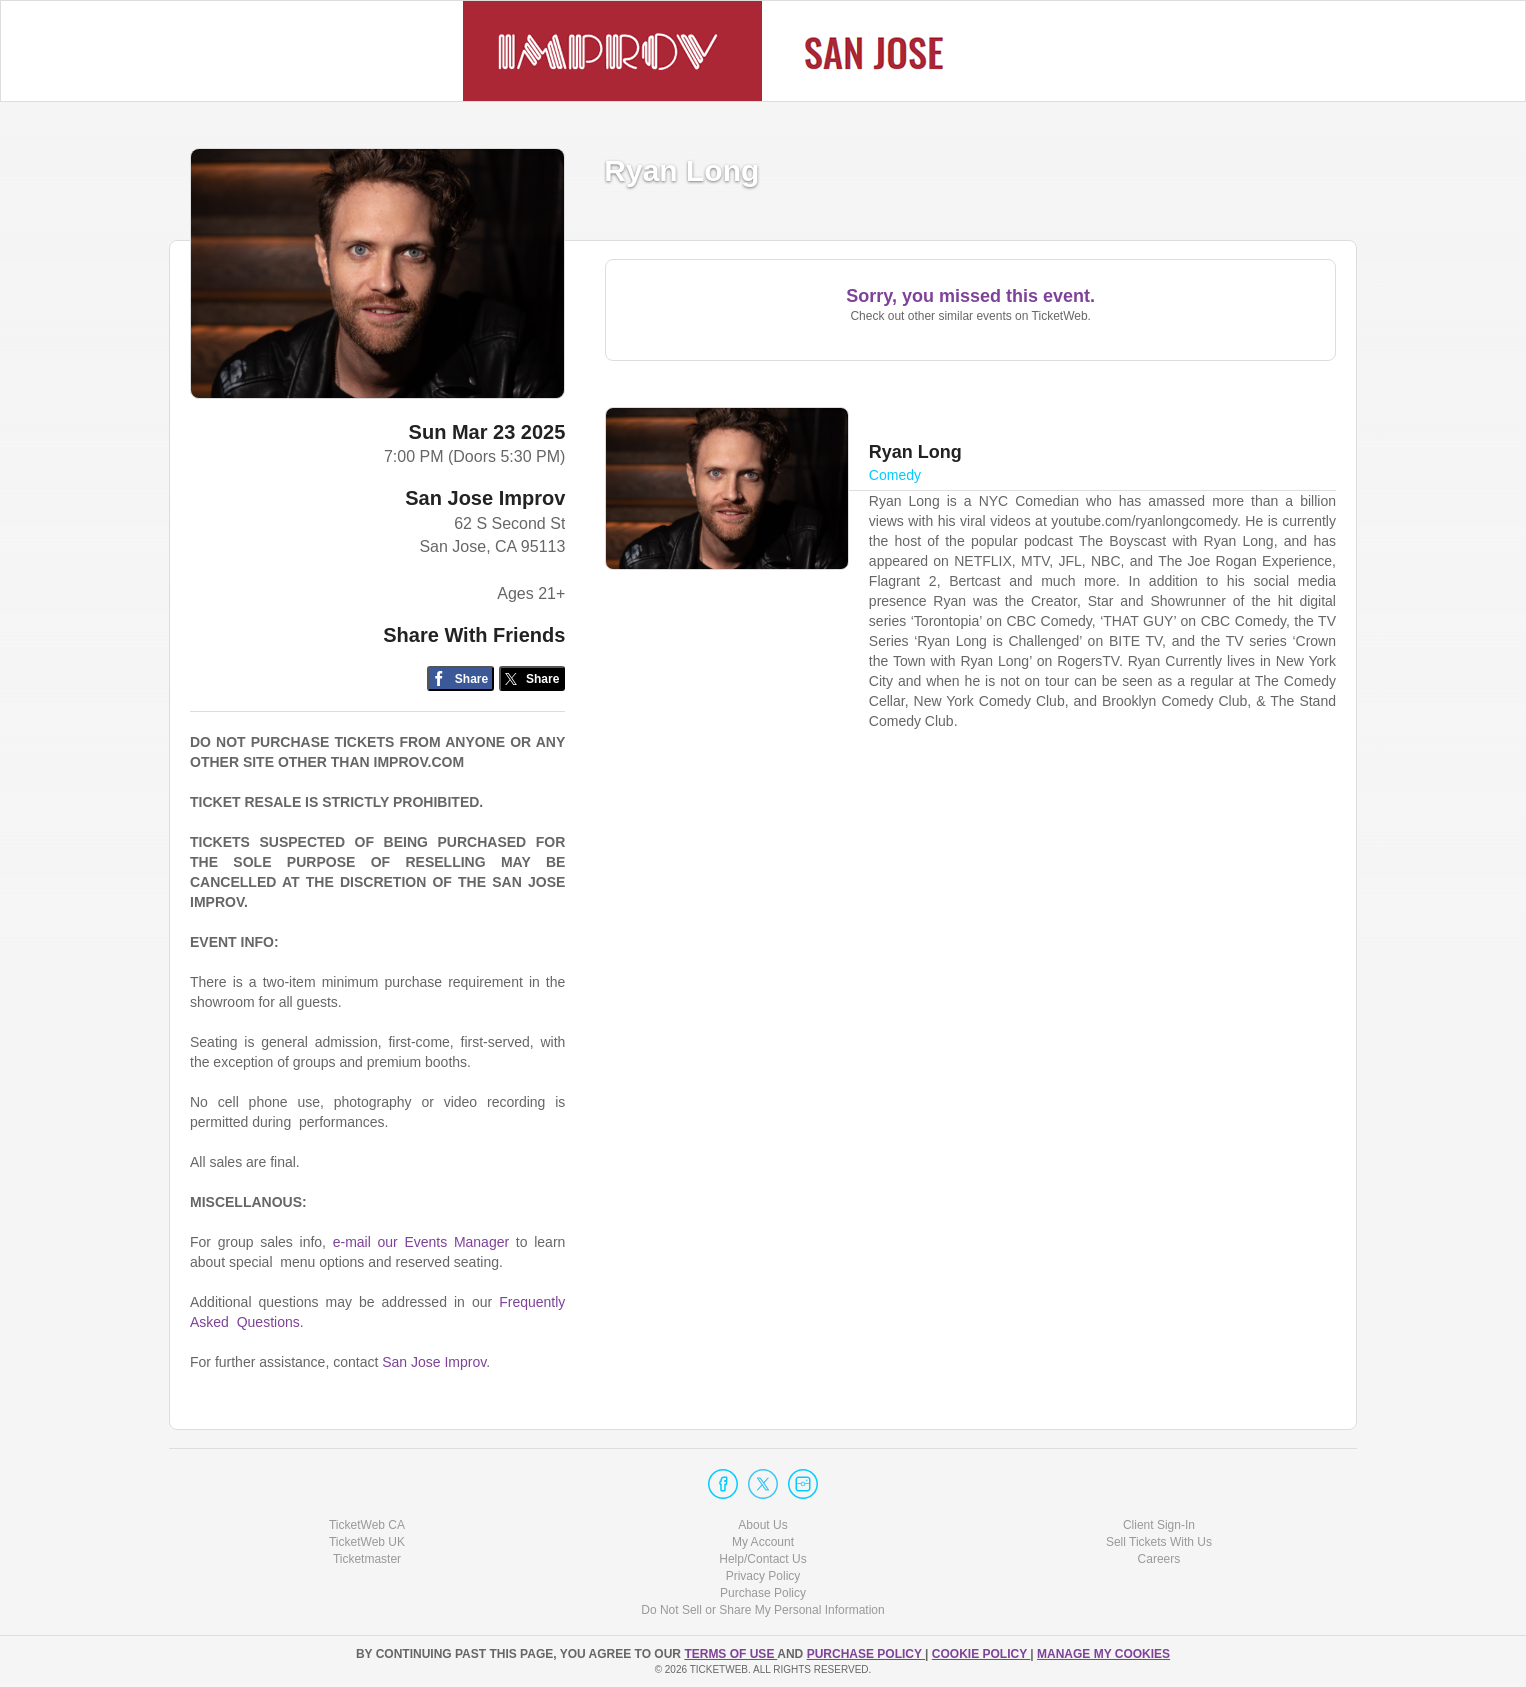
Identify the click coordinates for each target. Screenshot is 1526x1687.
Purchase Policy (763, 1593)
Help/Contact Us (762, 1559)
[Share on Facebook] (460, 678)
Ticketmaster (367, 1559)
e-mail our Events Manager (421, 1242)
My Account (763, 1542)
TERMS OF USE (730, 1654)
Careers (1159, 1559)
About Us (762, 1525)
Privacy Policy (763, 1576)
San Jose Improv (485, 498)
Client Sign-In (1159, 1525)
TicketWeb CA (367, 1525)
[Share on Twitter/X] (532, 678)
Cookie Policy (981, 1654)
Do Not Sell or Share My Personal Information (762, 1610)
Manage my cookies (1103, 1654)
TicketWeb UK (367, 1542)
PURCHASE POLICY (866, 1654)
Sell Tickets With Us (1159, 1542)
